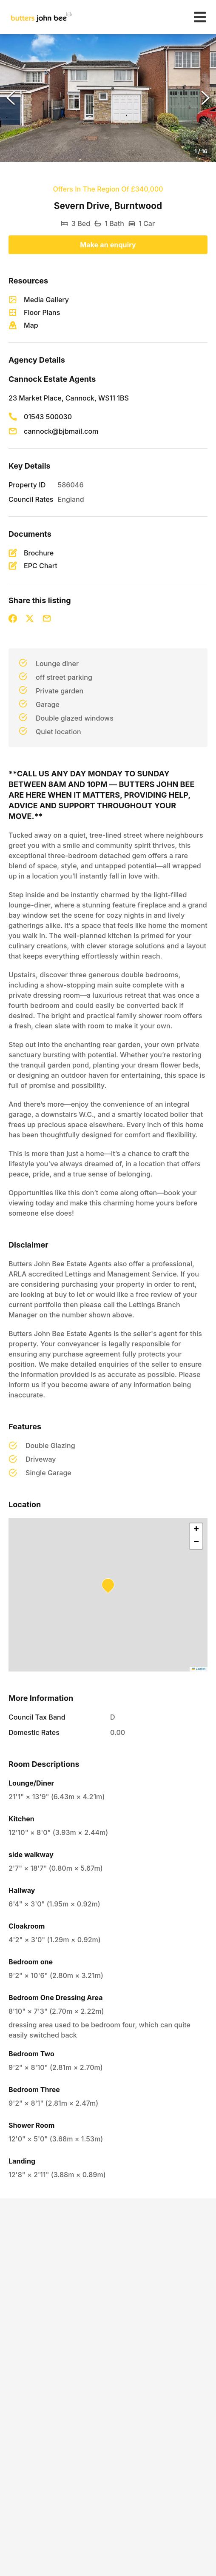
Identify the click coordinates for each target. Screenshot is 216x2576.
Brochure (39, 553)
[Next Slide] (205, 97)
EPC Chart (40, 565)
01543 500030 (48, 416)
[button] (108, 98)
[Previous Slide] (10, 97)
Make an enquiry (108, 244)
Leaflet (198, 1669)
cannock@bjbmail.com (61, 431)
